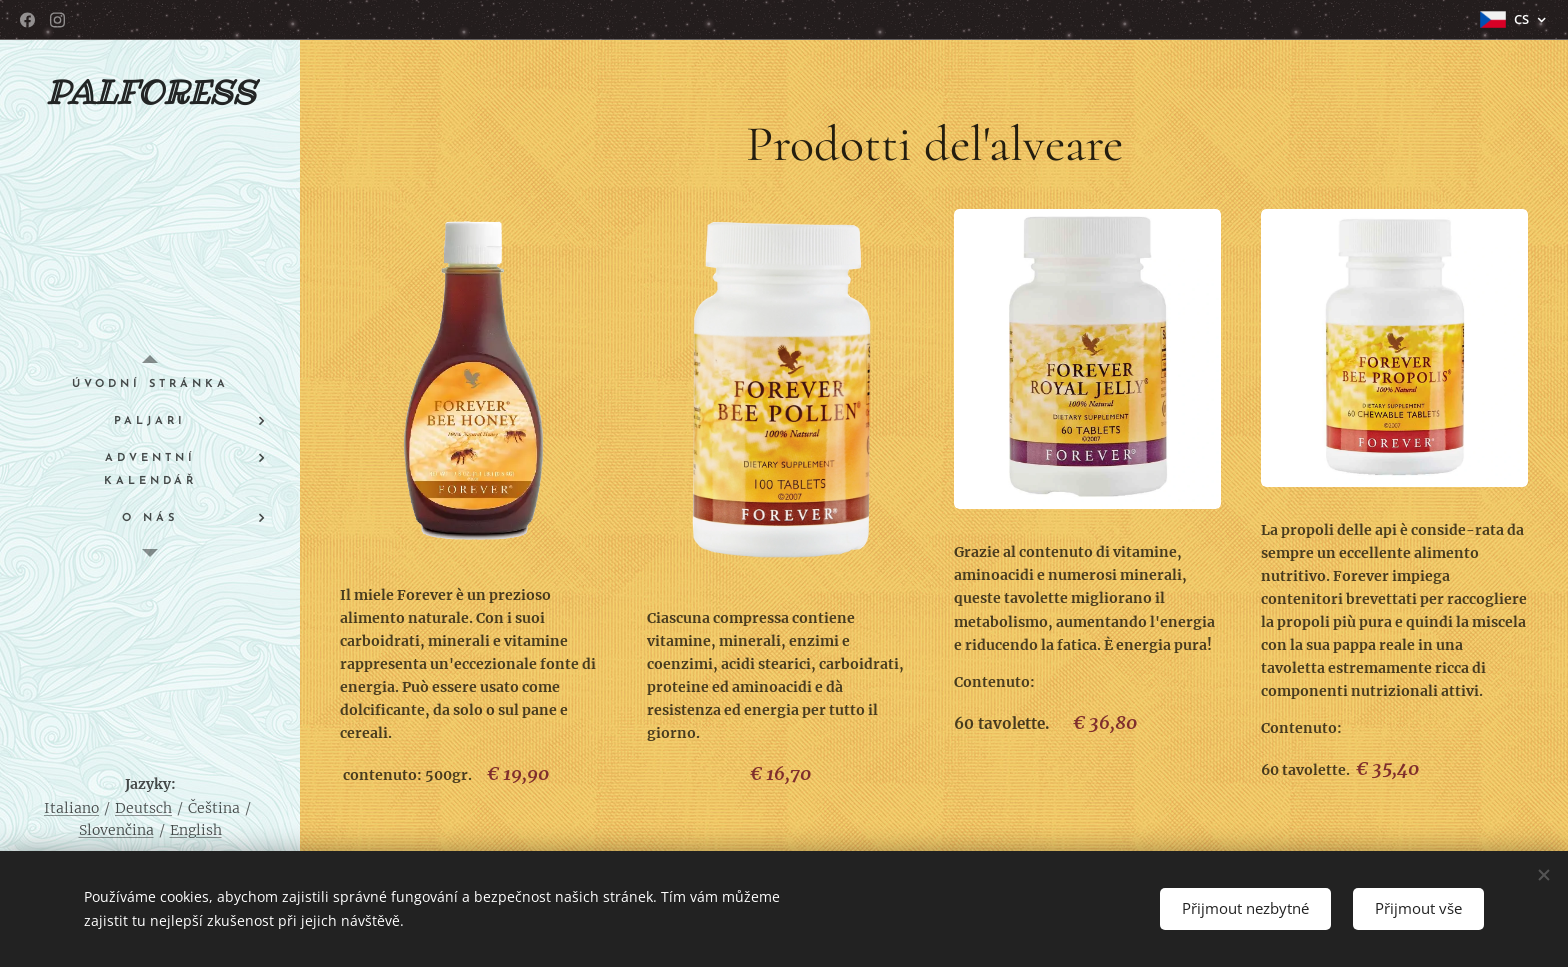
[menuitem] (150, 384)
